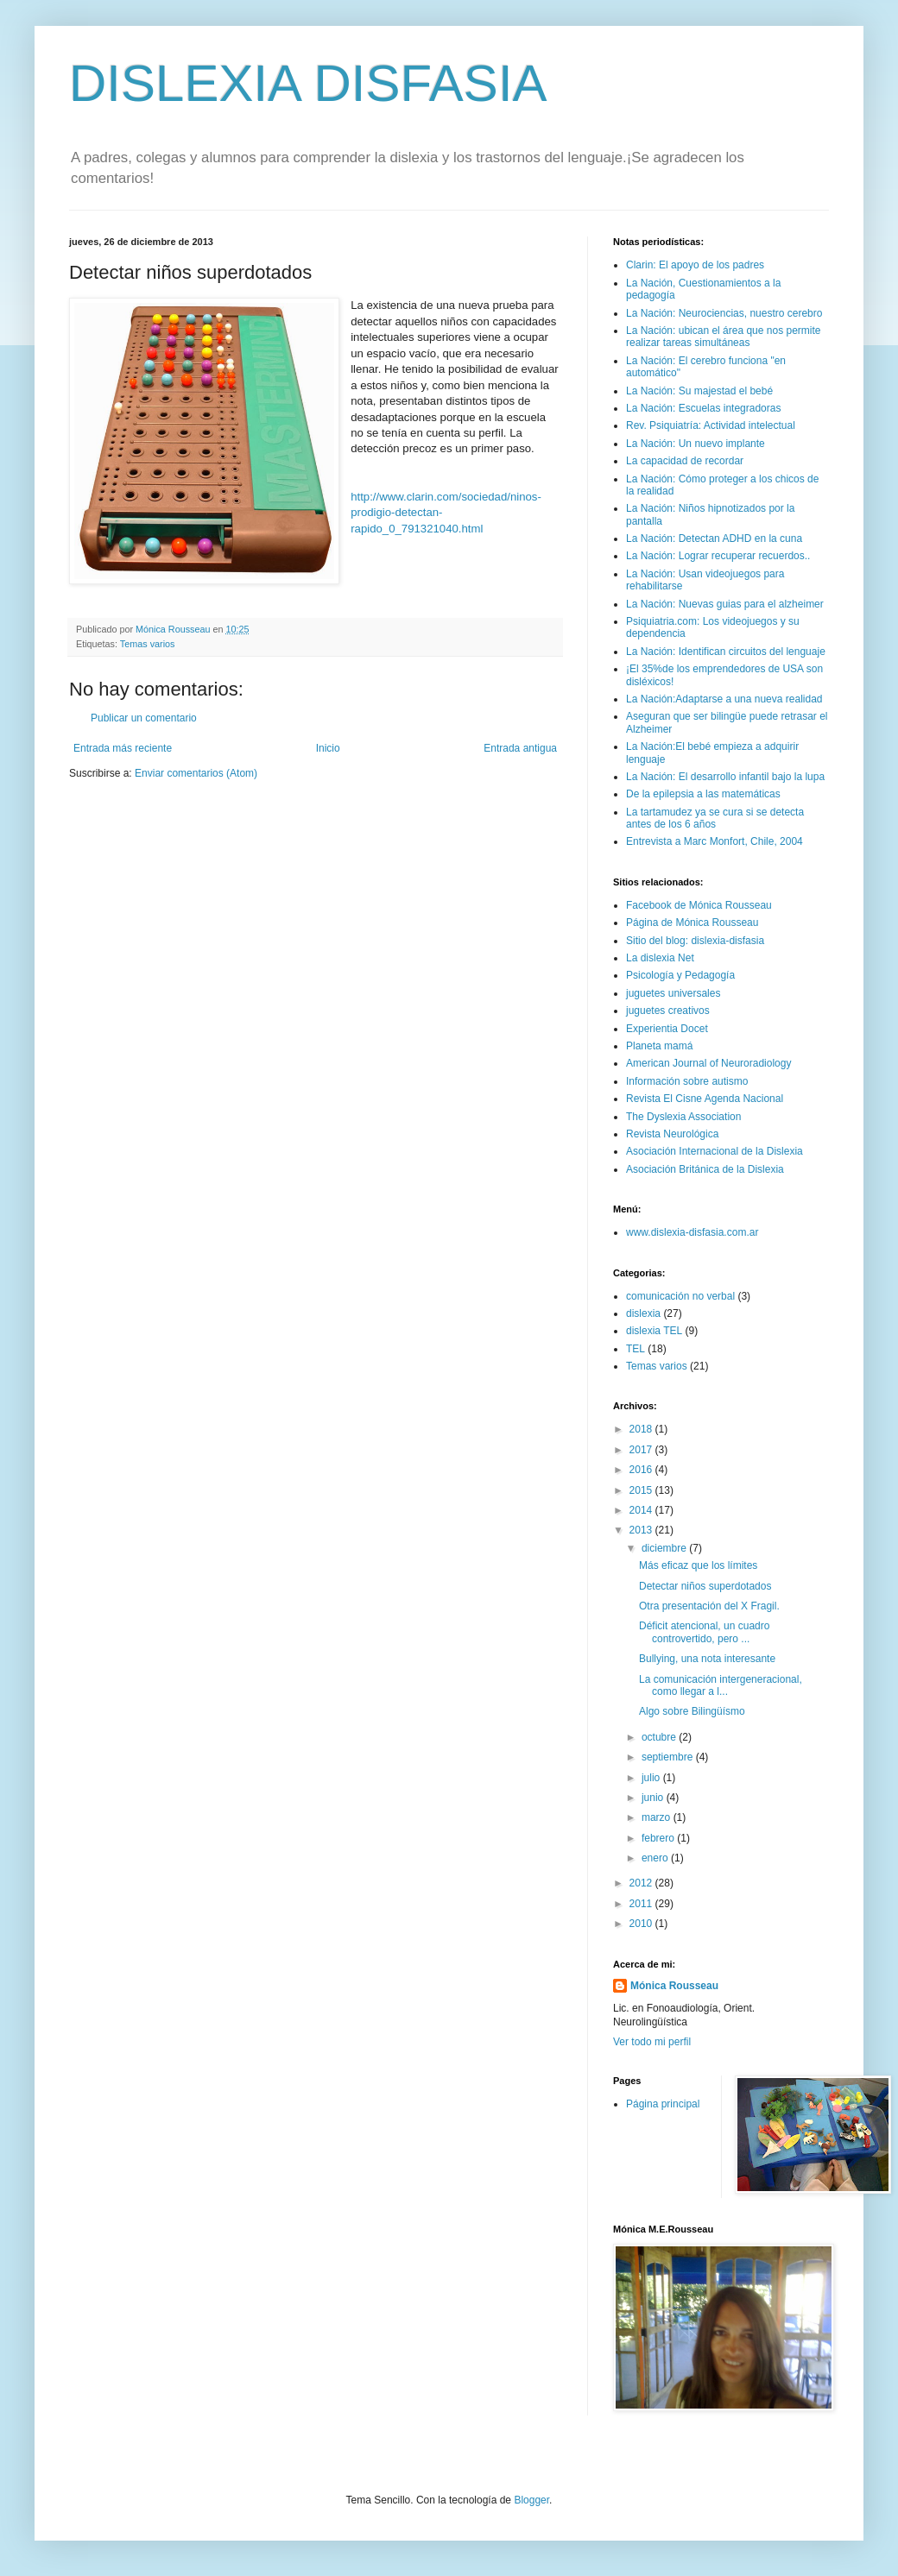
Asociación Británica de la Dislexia (705, 1169)
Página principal (662, 2104)
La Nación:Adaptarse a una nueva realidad (724, 699)
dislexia (643, 1313)
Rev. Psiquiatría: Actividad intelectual (710, 425)
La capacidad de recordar (684, 461)
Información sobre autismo (687, 1081)
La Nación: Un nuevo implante (695, 444)
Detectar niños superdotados (705, 1586)
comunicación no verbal (680, 1296)
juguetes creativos (668, 1011)
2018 (642, 1429)
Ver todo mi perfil (652, 2042)
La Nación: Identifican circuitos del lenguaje (725, 652)
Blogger (531, 2500)
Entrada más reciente (122, 748)
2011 (642, 1904)
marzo (658, 1817)
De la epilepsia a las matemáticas (703, 794)
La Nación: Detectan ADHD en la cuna (714, 538)
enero (656, 1858)
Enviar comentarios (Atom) (196, 773)
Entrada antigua (520, 748)
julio (652, 1778)
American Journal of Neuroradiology (708, 1063)
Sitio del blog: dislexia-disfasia (695, 941)
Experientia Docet (667, 1029)
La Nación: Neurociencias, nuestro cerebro (724, 313)
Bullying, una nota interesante (707, 1659)
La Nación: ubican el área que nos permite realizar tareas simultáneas (723, 336)
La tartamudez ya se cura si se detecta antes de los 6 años (715, 818)
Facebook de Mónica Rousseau (699, 905)
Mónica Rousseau (674, 1986)
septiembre (669, 1757)
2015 (642, 1490)
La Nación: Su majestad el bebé (699, 391)
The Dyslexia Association (683, 1117)
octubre (660, 1737)
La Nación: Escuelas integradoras (703, 408)
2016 (642, 1470)
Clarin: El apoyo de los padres (695, 265)
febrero (659, 1838)
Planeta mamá (659, 1046)
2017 (642, 1450)
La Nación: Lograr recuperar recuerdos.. (718, 556)
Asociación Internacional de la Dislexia (714, 1151)
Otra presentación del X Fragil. (709, 1606)
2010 (642, 1924)
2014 (642, 1510)
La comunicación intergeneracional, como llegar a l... (720, 1685)
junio (654, 1798)
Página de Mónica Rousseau (692, 922)
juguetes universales (673, 993)
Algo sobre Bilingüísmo (692, 1711)
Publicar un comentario (144, 718)
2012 (642, 1883)
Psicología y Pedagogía (680, 975)
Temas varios (147, 644)
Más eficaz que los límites (698, 1565)
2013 (642, 1530)
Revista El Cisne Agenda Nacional (704, 1099)
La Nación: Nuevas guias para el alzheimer (725, 604)
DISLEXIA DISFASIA (308, 83)
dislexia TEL (654, 1331)
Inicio (328, 748)
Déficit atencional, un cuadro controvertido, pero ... (704, 1632)
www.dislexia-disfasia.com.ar (692, 1232)
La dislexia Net (660, 958)
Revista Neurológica (672, 1134)
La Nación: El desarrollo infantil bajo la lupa (725, 777)
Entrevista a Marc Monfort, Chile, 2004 (714, 841)
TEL (635, 1349)
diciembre (665, 1548)
